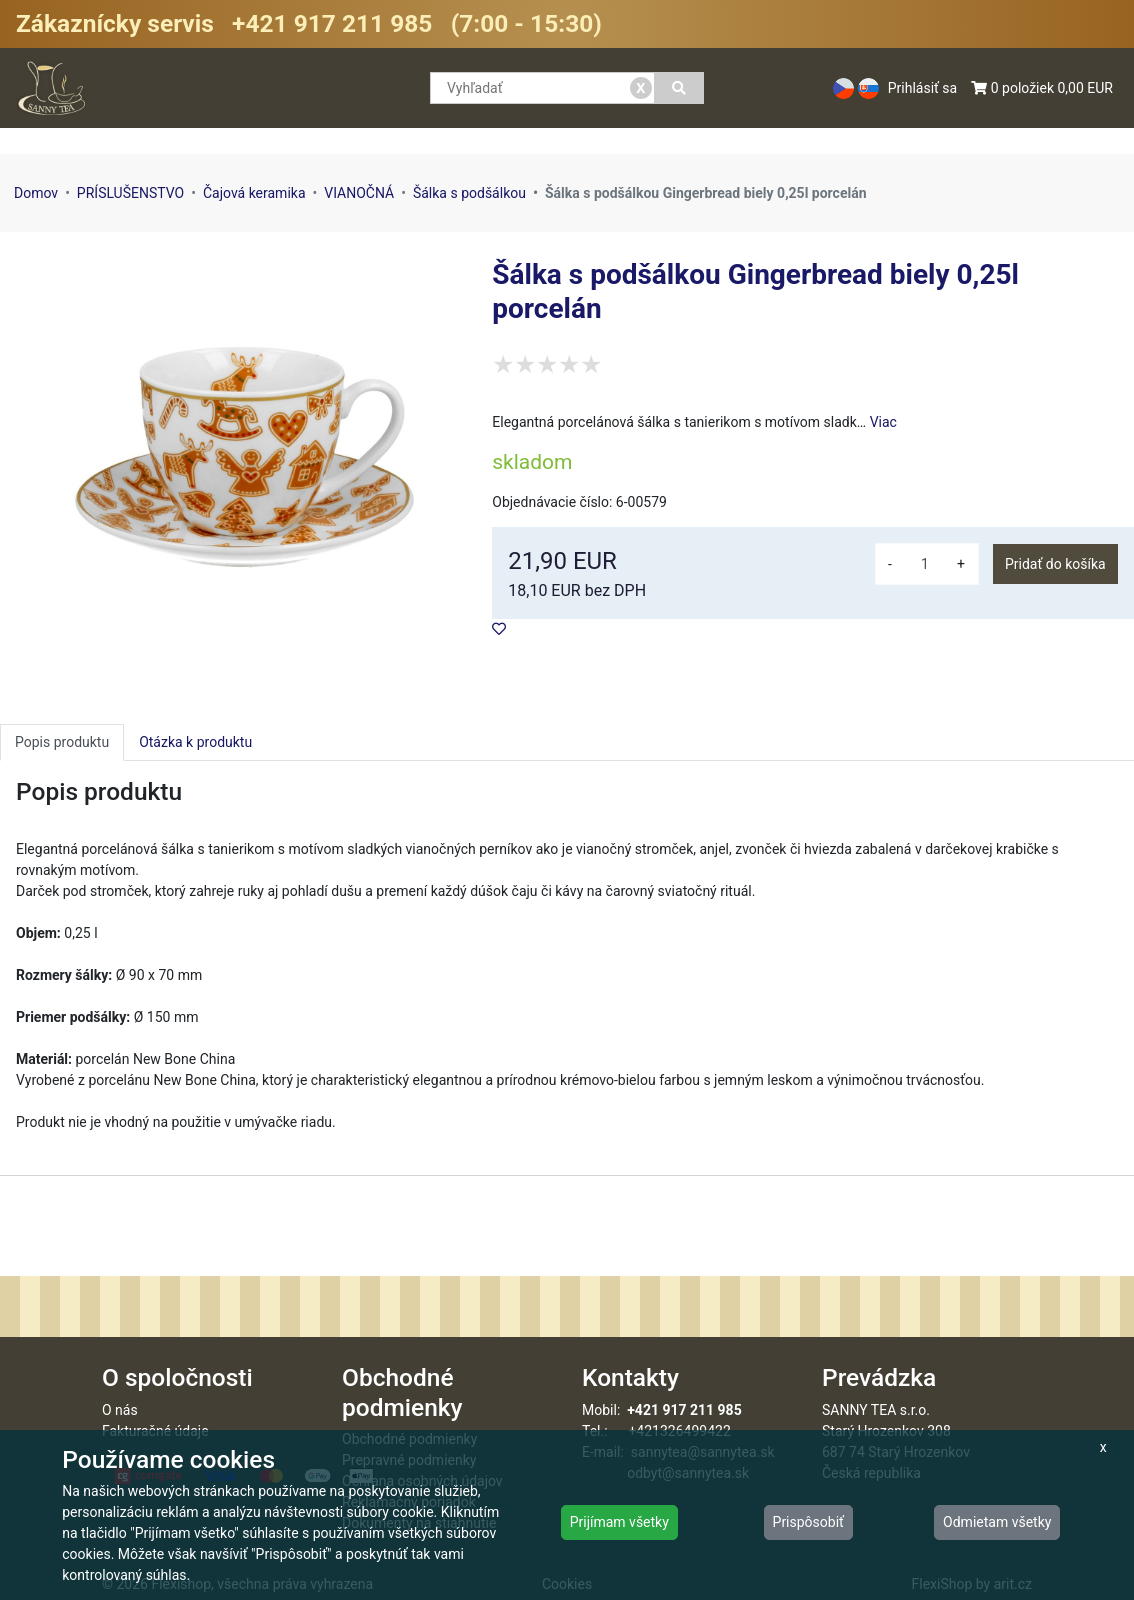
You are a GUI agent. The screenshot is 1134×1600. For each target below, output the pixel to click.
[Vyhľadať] (679, 88)
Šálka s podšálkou (469, 193)
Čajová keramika (254, 193)
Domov (36, 193)
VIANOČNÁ (359, 193)
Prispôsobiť (808, 1522)
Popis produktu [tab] (62, 742)
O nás (120, 1410)
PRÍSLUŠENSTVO (130, 193)
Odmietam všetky (997, 1522)
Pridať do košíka (1055, 564)
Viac (883, 422)
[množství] (925, 564)
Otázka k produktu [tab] (195, 742)
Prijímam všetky (619, 1522)
